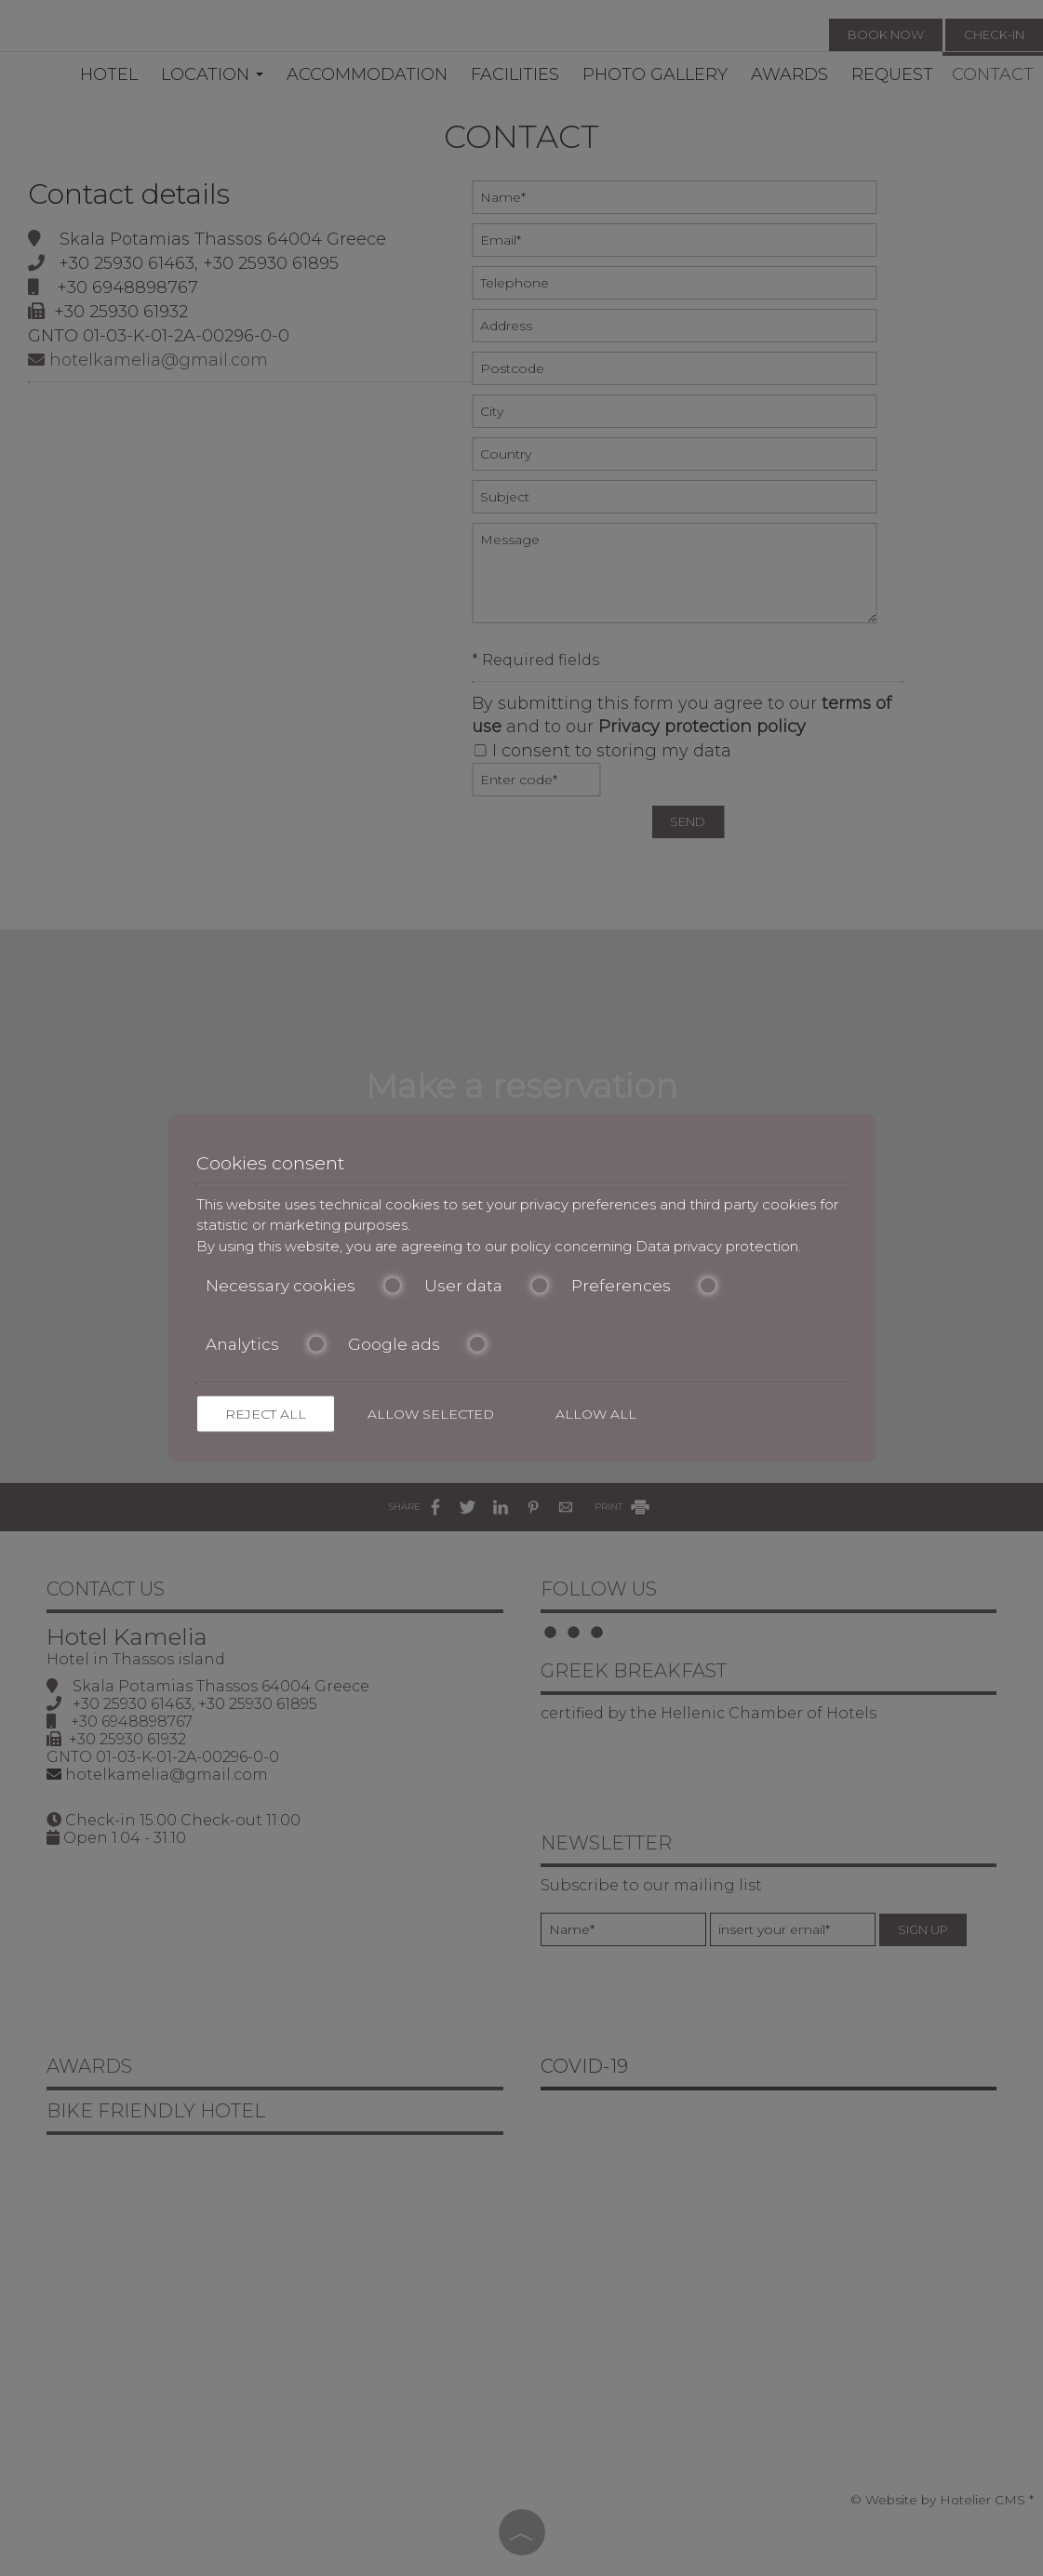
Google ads (417, 1343)
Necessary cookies (304, 1285)
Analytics (266, 1343)
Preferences (644, 1285)
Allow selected (431, 1414)
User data (486, 1285)
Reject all (265, 1414)
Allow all (595, 1414)
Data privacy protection (716, 1245)
